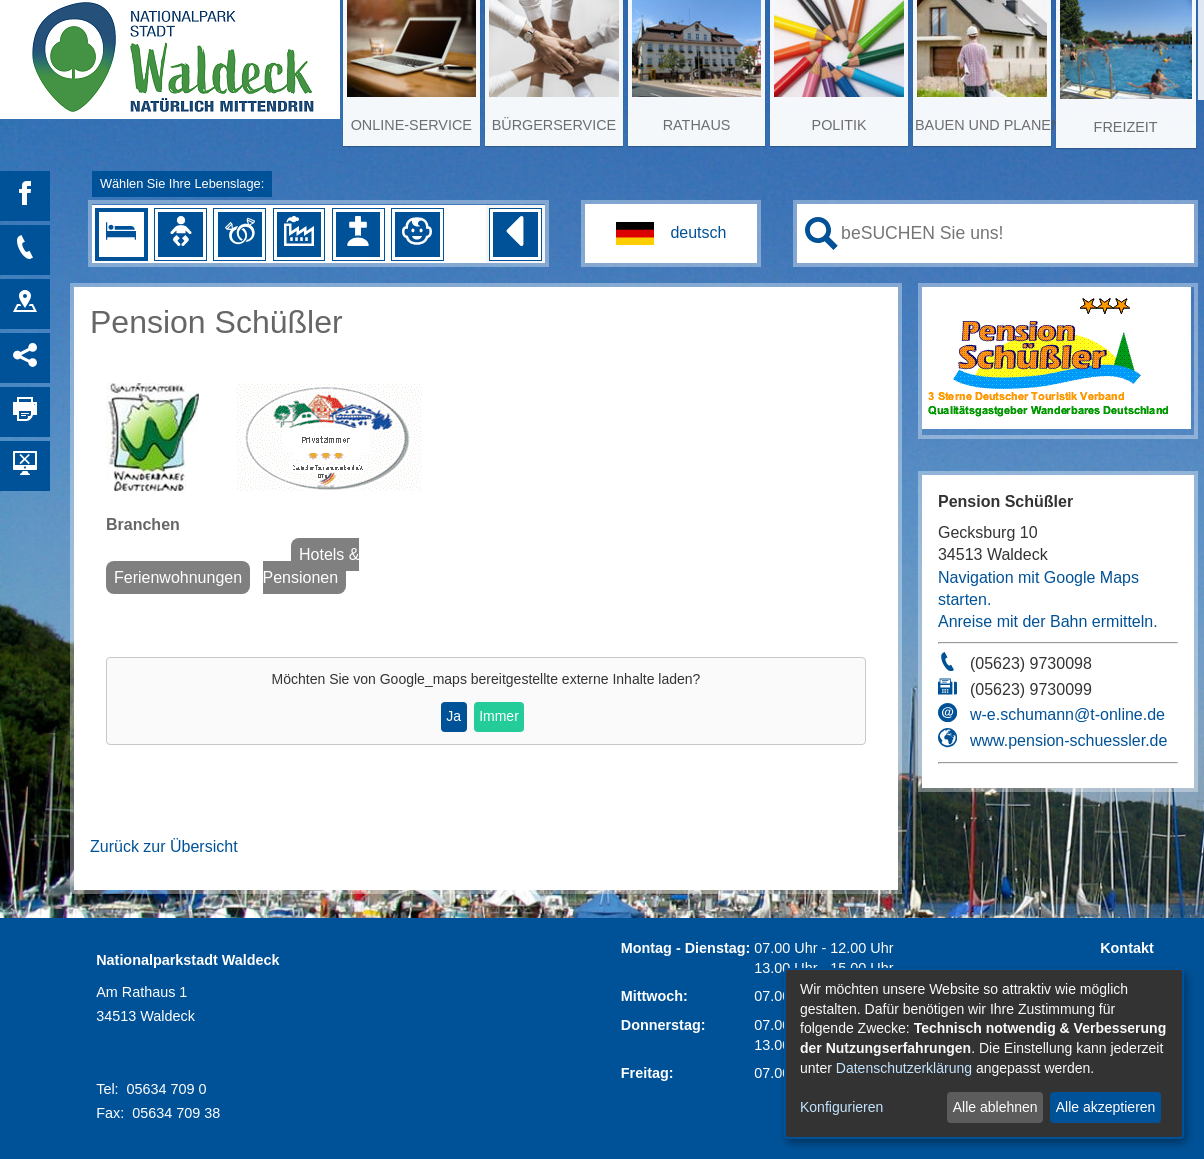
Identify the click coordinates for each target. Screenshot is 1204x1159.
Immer (499, 716)
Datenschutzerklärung (904, 1068)
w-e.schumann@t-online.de (1067, 714)
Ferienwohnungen (178, 577)
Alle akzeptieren (1106, 1107)
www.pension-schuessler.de (1068, 740)
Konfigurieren (841, 1107)
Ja (453, 716)
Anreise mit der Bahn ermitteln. (1048, 621)
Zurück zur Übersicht (164, 846)
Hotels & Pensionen (311, 565)
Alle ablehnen (995, 1107)
